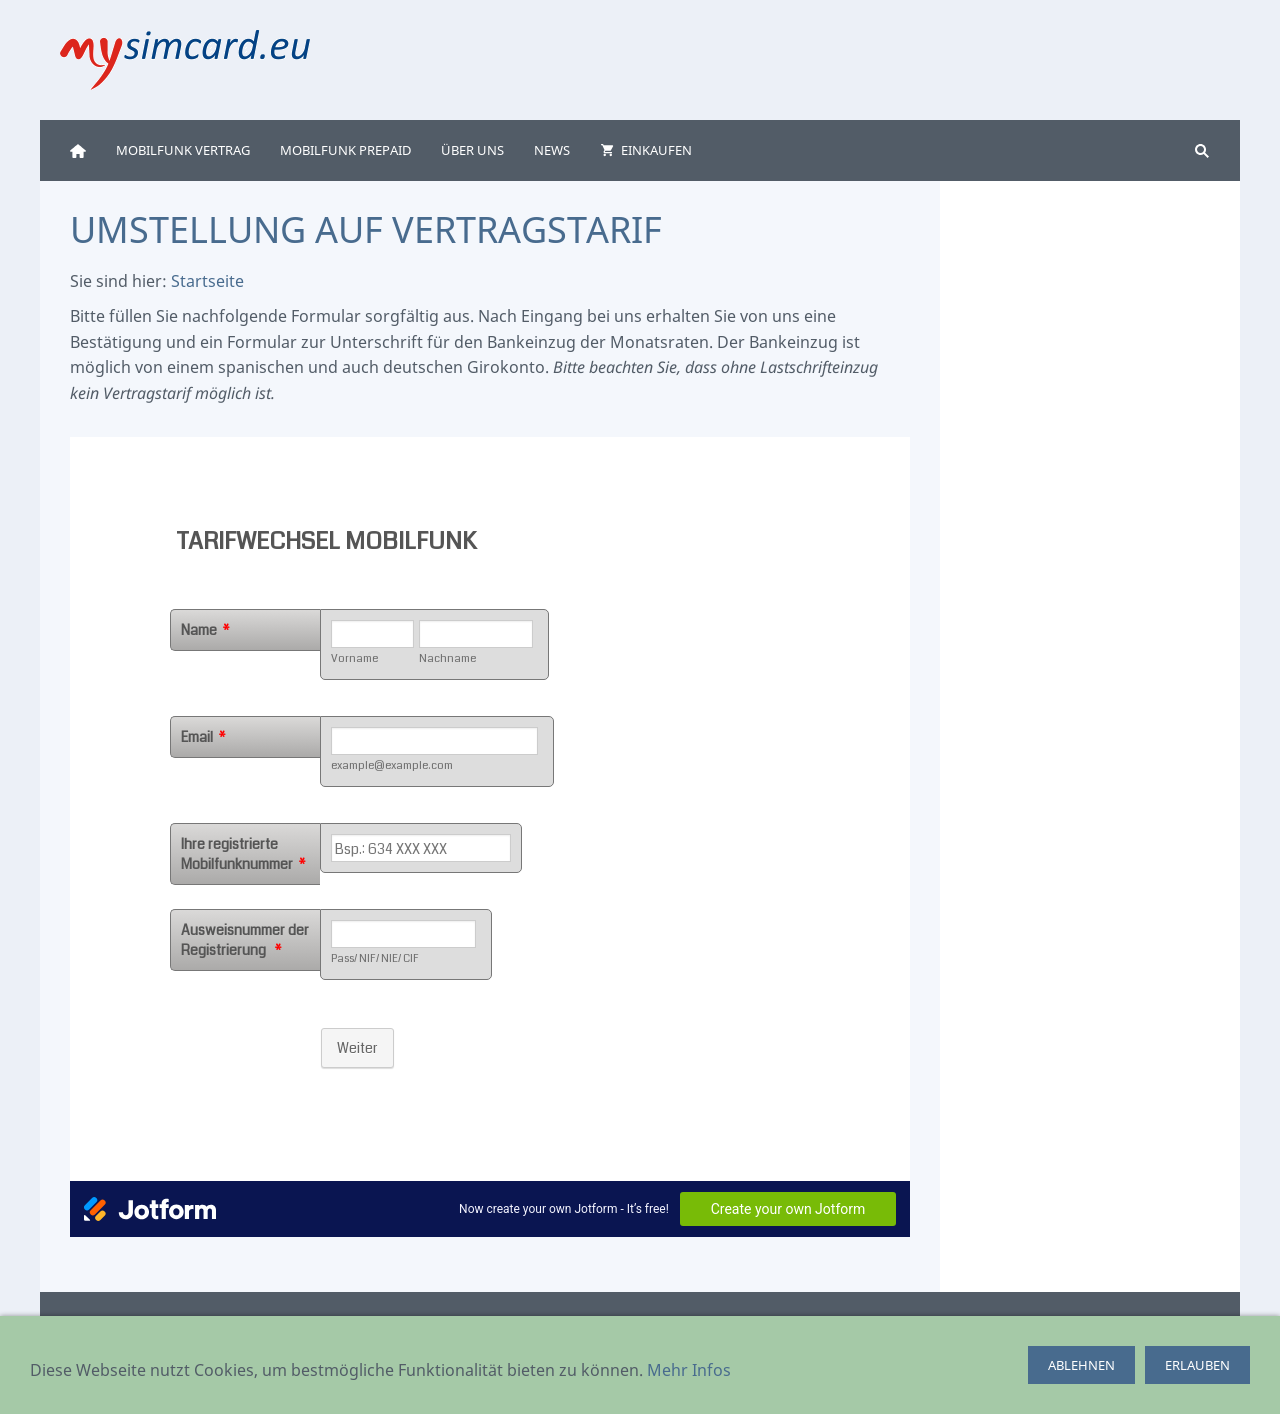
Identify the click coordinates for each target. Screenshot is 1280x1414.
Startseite (207, 281)
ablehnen (1081, 1365)
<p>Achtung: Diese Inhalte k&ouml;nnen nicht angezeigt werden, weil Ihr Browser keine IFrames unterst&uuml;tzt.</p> (490, 837)
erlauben (1197, 1365)
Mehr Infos (689, 1370)
